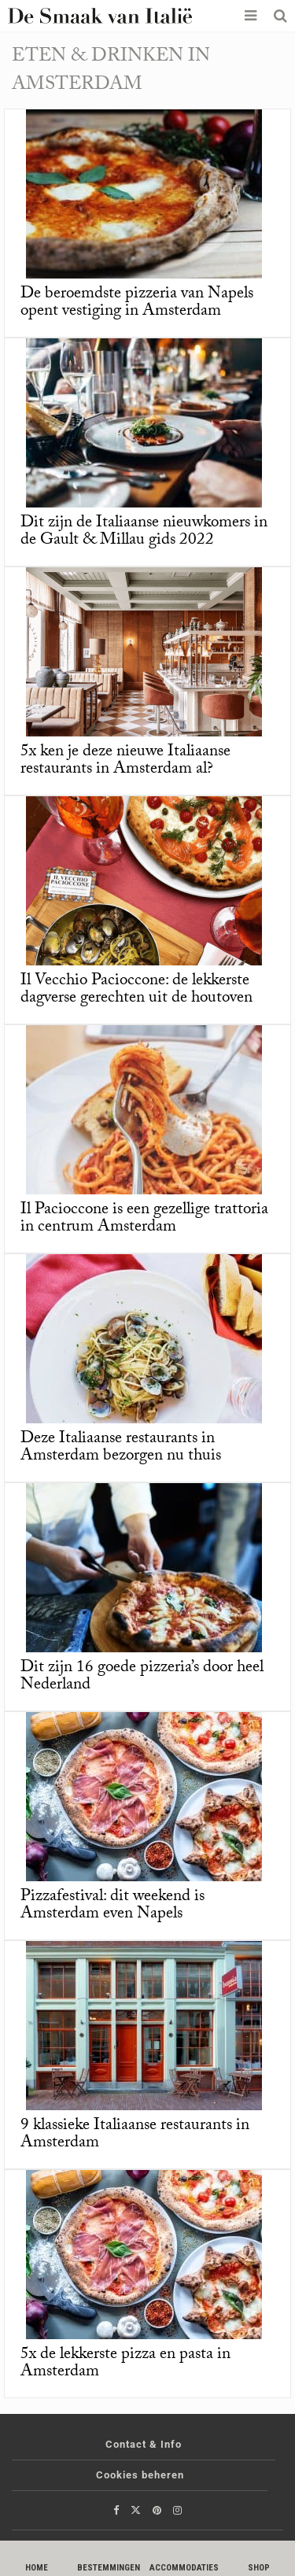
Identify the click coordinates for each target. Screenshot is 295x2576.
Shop (259, 2568)
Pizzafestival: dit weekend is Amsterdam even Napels (112, 1906)
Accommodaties (184, 2568)
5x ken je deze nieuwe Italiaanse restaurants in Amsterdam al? (125, 761)
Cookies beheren (140, 2475)
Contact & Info (143, 2444)
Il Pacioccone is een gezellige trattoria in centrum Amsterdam (144, 1219)
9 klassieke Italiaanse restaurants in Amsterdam (134, 2135)
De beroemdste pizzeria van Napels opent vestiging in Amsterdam (136, 304)
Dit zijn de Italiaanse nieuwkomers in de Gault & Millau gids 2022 (143, 532)
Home (36, 2568)
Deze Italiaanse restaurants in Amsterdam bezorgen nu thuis (120, 1448)
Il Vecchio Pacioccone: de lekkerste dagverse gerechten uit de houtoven (136, 990)
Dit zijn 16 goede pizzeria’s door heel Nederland (142, 1677)
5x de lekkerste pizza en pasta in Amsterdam (125, 2364)
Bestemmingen (108, 2568)
